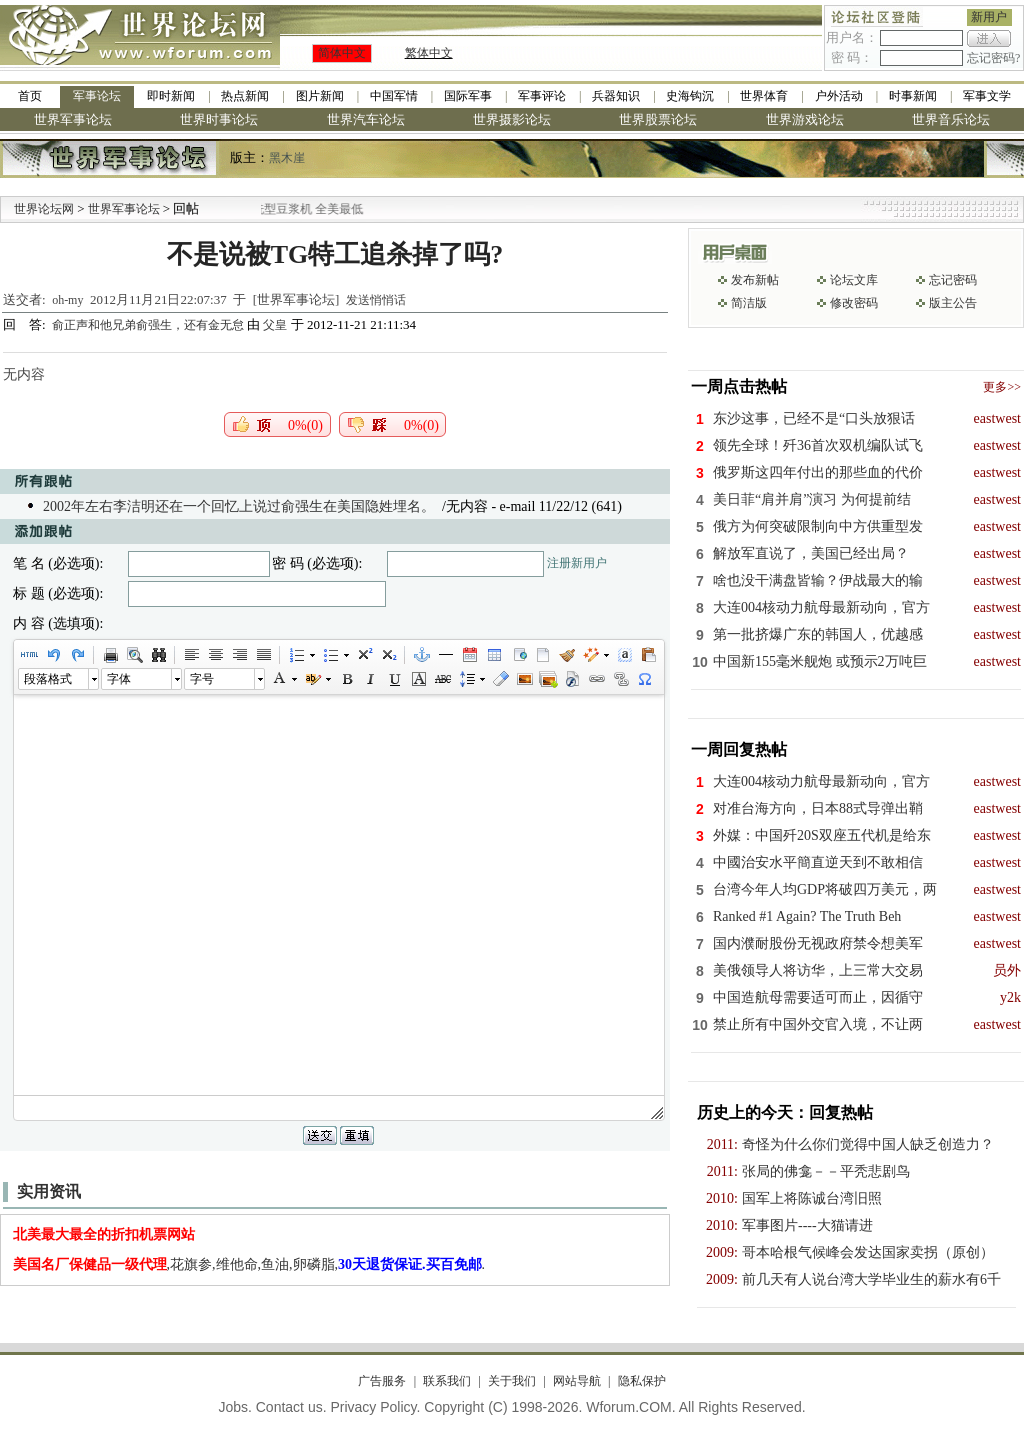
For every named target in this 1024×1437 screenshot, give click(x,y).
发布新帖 (755, 280)
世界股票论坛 (658, 119)
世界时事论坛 (219, 119)
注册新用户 (577, 563)
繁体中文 (429, 53)
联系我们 (447, 1381)
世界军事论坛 (73, 119)
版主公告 (953, 303)
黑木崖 (287, 158)
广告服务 (382, 1381)
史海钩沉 (690, 96)
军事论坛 (97, 96)
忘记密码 (953, 280)
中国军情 (394, 96)
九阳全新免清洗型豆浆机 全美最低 (298, 209)
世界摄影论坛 (512, 119)
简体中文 (342, 53)
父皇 (275, 325)
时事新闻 (913, 96)
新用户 (989, 17)
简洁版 (749, 303)
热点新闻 (245, 96)
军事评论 (542, 96)
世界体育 (764, 96)
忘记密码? (993, 58)
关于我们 (512, 1381)
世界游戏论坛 (805, 119)
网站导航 (577, 1381)
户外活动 (839, 96)
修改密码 (854, 303)
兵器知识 (616, 96)
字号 (202, 679)
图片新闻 (320, 96)
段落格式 (48, 679)
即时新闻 (171, 96)
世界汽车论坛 (366, 119)
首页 (30, 96)
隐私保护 (642, 1381)
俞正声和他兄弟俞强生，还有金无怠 (149, 325)
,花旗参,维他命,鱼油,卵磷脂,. (249, 1264)
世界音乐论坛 (951, 119)
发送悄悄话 (376, 300)
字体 (119, 679)
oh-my (67, 300)
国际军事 (468, 96)
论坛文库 (854, 280)
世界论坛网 (44, 209)
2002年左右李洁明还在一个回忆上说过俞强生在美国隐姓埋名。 (239, 506)
